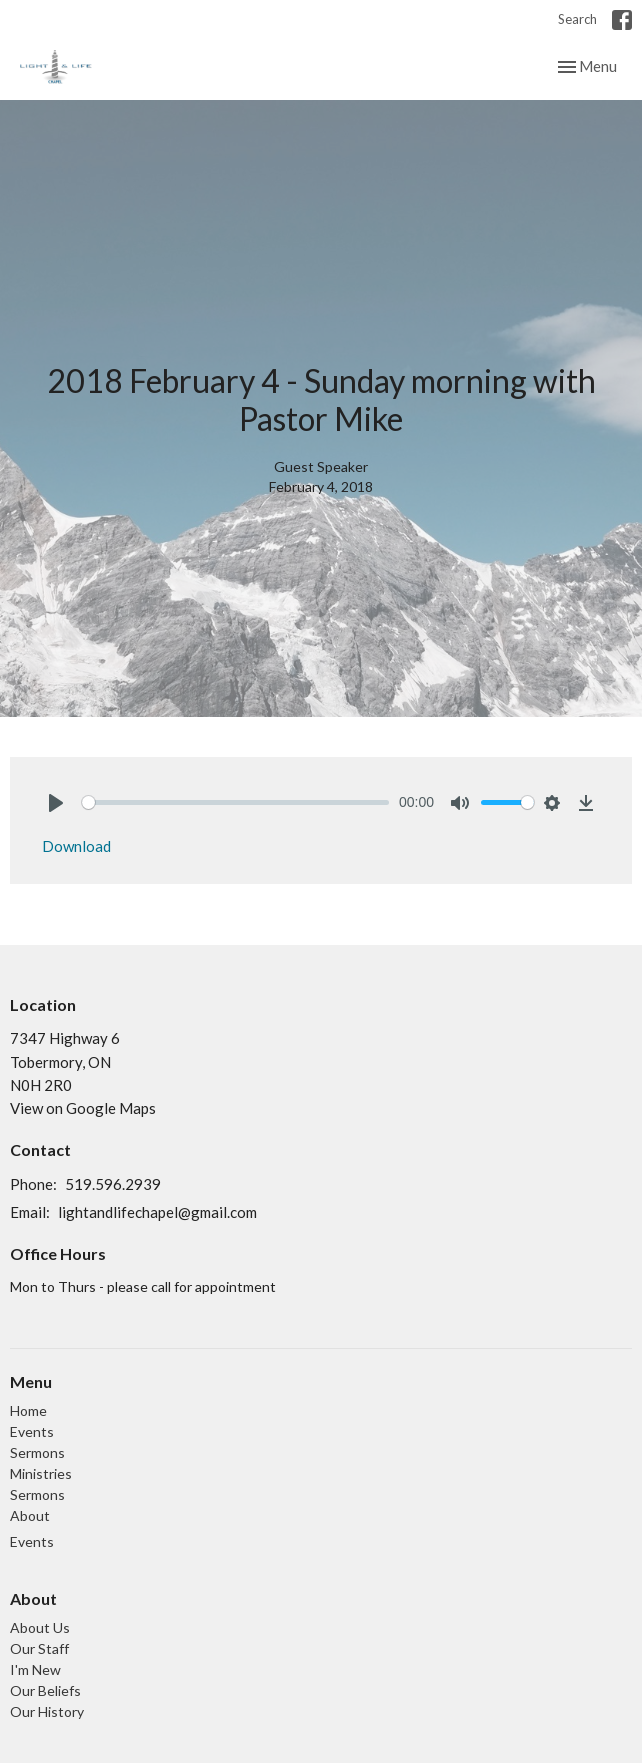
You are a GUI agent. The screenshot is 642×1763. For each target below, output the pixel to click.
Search (577, 19)
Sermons (37, 1452)
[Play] (56, 803)
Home (28, 1410)
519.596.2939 (113, 1184)
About (30, 1515)
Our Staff (39, 1648)
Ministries (41, 1473)
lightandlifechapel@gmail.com (157, 1212)
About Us (40, 1627)
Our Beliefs (45, 1690)
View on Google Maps (83, 1108)
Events (32, 1431)
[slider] (235, 802)
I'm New (35, 1669)
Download (76, 846)
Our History (47, 1711)
